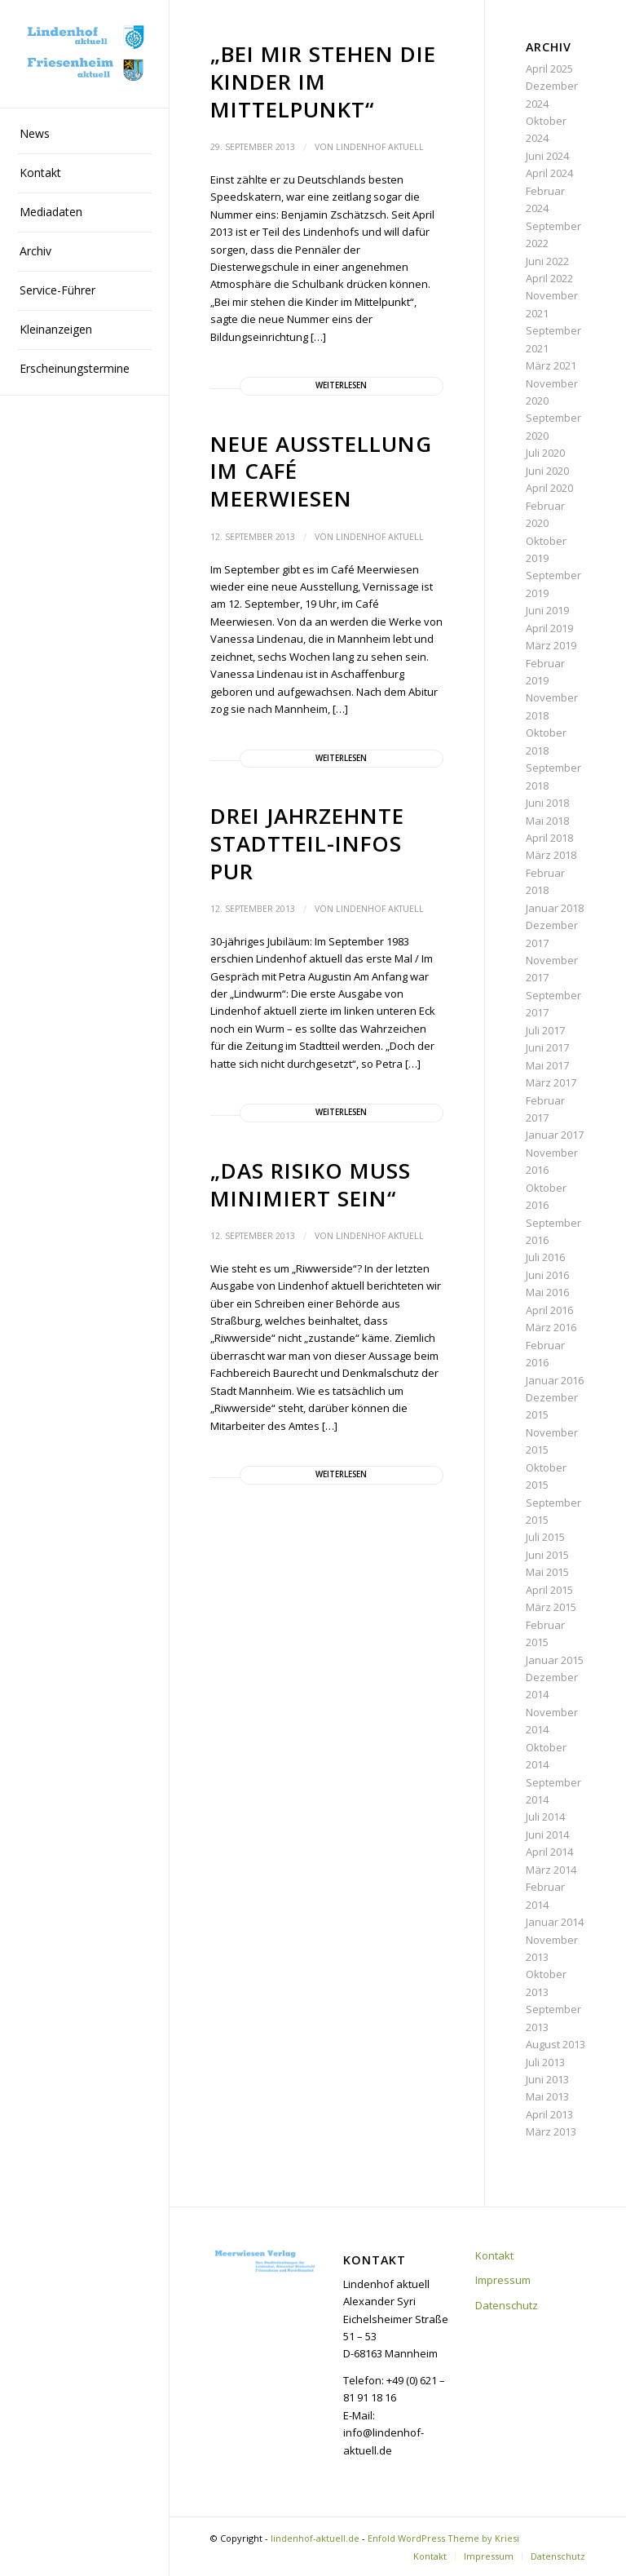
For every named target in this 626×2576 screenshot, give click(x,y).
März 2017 (551, 1082)
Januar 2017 (555, 1134)
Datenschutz (506, 2305)
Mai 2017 (547, 1065)
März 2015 (551, 1607)
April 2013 (549, 2114)
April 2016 (549, 1310)
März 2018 (551, 855)
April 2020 (549, 487)
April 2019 (549, 628)
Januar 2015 (555, 1660)
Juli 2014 (545, 1816)
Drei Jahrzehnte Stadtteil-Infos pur (307, 843)
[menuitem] (84, 134)
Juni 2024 (547, 155)
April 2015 (549, 1589)
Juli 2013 (545, 2062)
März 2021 (551, 365)
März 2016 (551, 1327)
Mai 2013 (547, 2096)
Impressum (503, 2280)
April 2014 (549, 1851)
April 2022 (549, 278)
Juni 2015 (547, 1554)
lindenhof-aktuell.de (315, 2538)
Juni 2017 (547, 1047)
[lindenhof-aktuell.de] (84, 54)
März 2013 (551, 2131)
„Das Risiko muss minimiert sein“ (310, 1184)
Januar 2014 (555, 1921)
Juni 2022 (547, 261)
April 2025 (549, 68)
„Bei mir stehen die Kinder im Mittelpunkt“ (323, 81)
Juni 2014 (547, 1834)
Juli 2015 (545, 1536)
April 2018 (549, 837)
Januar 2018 (555, 908)
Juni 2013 (547, 2079)
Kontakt (494, 2255)
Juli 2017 (545, 1030)
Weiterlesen (341, 385)
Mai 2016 (547, 1292)
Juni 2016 (547, 1275)
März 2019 (551, 645)
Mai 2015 (547, 1572)
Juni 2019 (547, 610)
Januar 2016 (555, 1380)
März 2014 (551, 1869)
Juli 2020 (545, 452)
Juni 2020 (547, 470)
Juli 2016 (545, 1257)
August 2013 (555, 2044)
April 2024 (549, 173)
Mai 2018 (547, 820)
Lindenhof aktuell (380, 147)
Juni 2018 (547, 802)
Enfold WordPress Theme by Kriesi (443, 2538)
